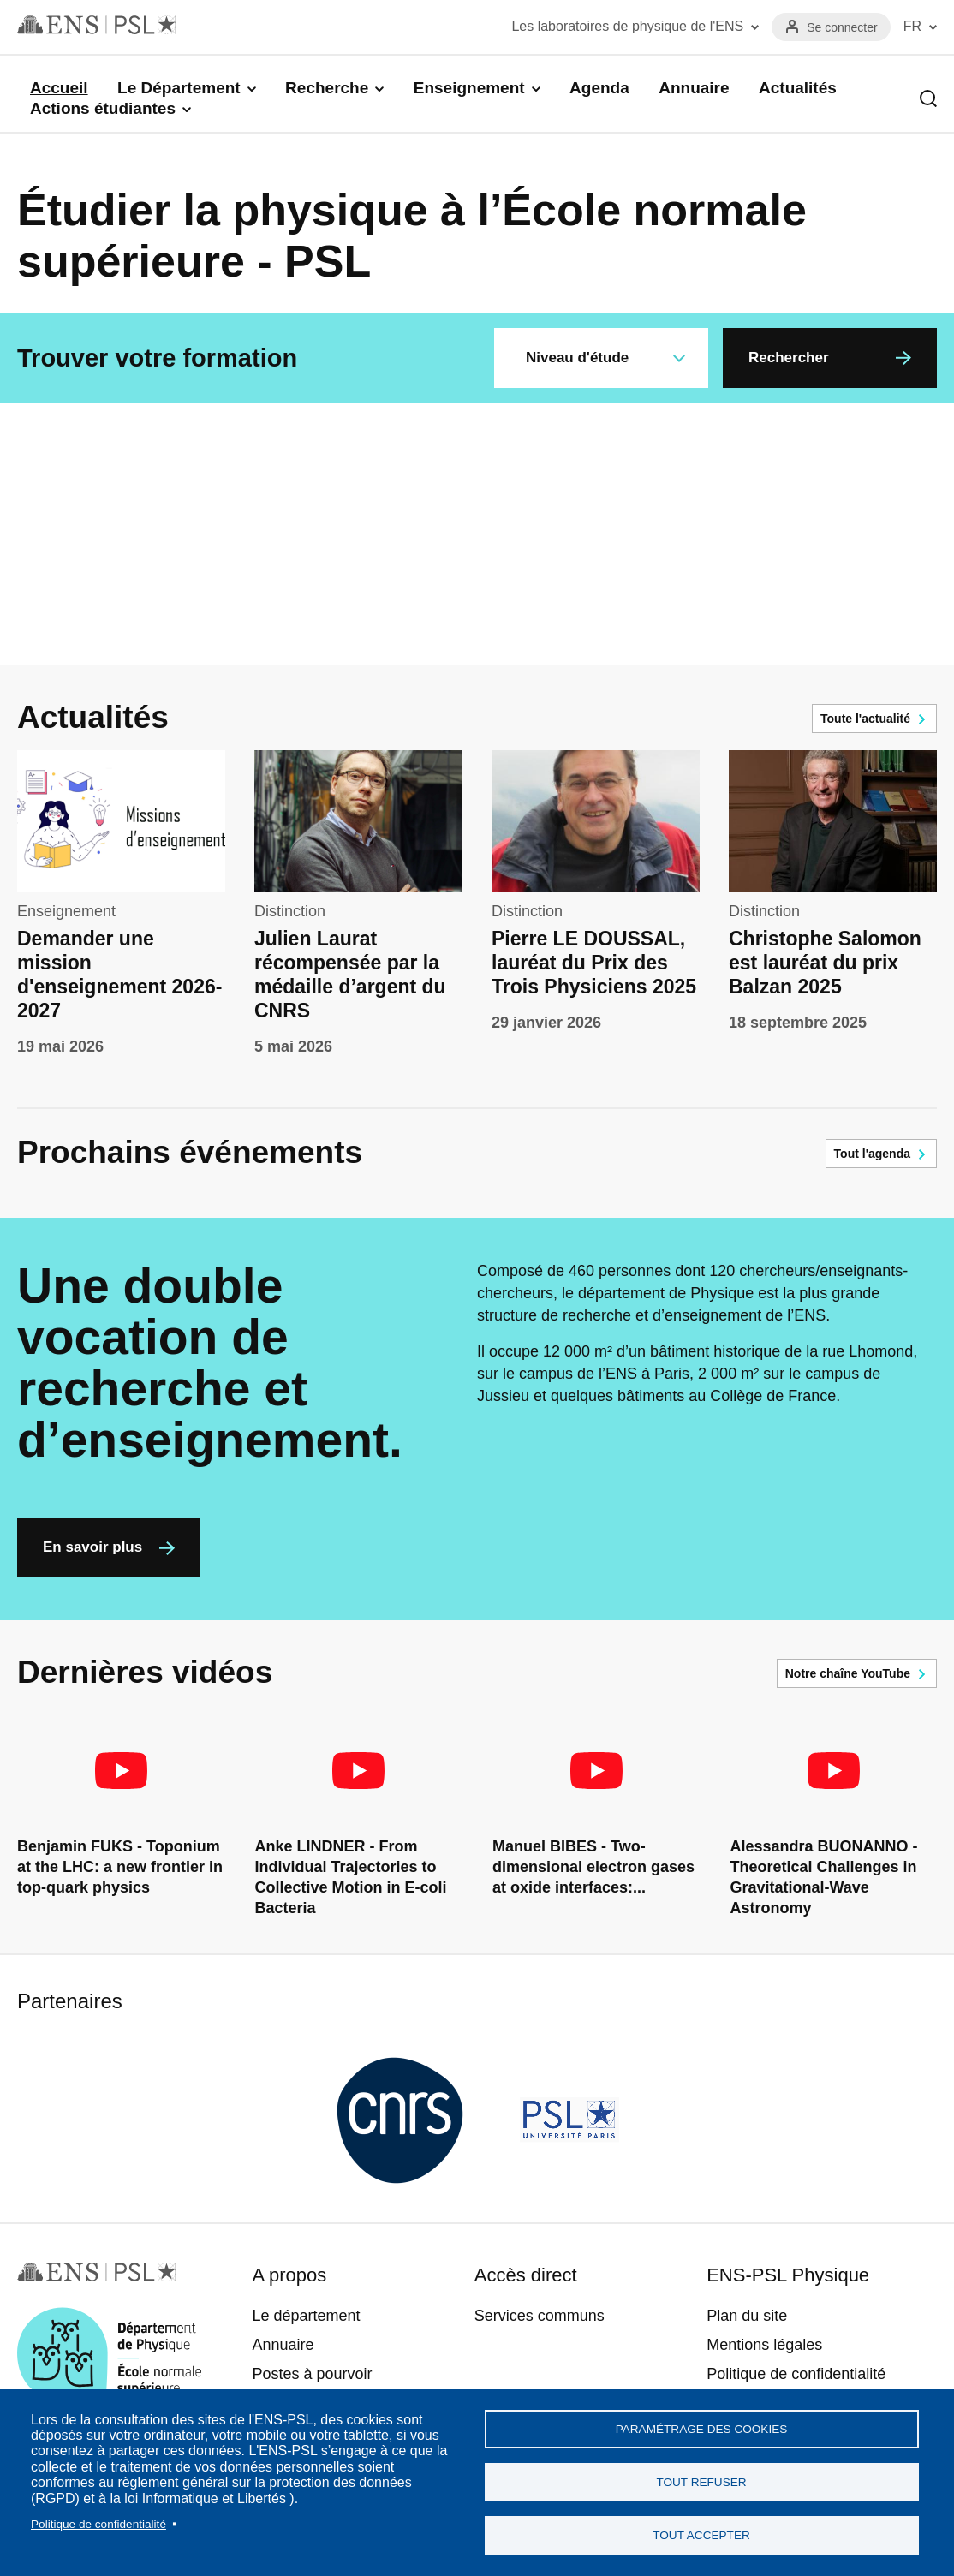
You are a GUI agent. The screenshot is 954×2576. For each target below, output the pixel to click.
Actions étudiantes (103, 108)
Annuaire (694, 88)
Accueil (59, 88)
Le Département (179, 88)
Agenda (599, 88)
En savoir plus (92, 1547)
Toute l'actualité (865, 718)
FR (912, 26)
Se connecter (842, 27)
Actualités (798, 88)
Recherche (326, 88)
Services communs (539, 2315)
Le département (306, 2315)
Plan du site (747, 2315)
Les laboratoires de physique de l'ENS (627, 26)
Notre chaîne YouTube (847, 1673)
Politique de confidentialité (98, 2519)
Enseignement (469, 88)
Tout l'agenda (872, 1153)
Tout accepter (701, 2534)
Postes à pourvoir (312, 2373)
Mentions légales (764, 2344)
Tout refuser (701, 2478)
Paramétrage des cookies (702, 2423)
